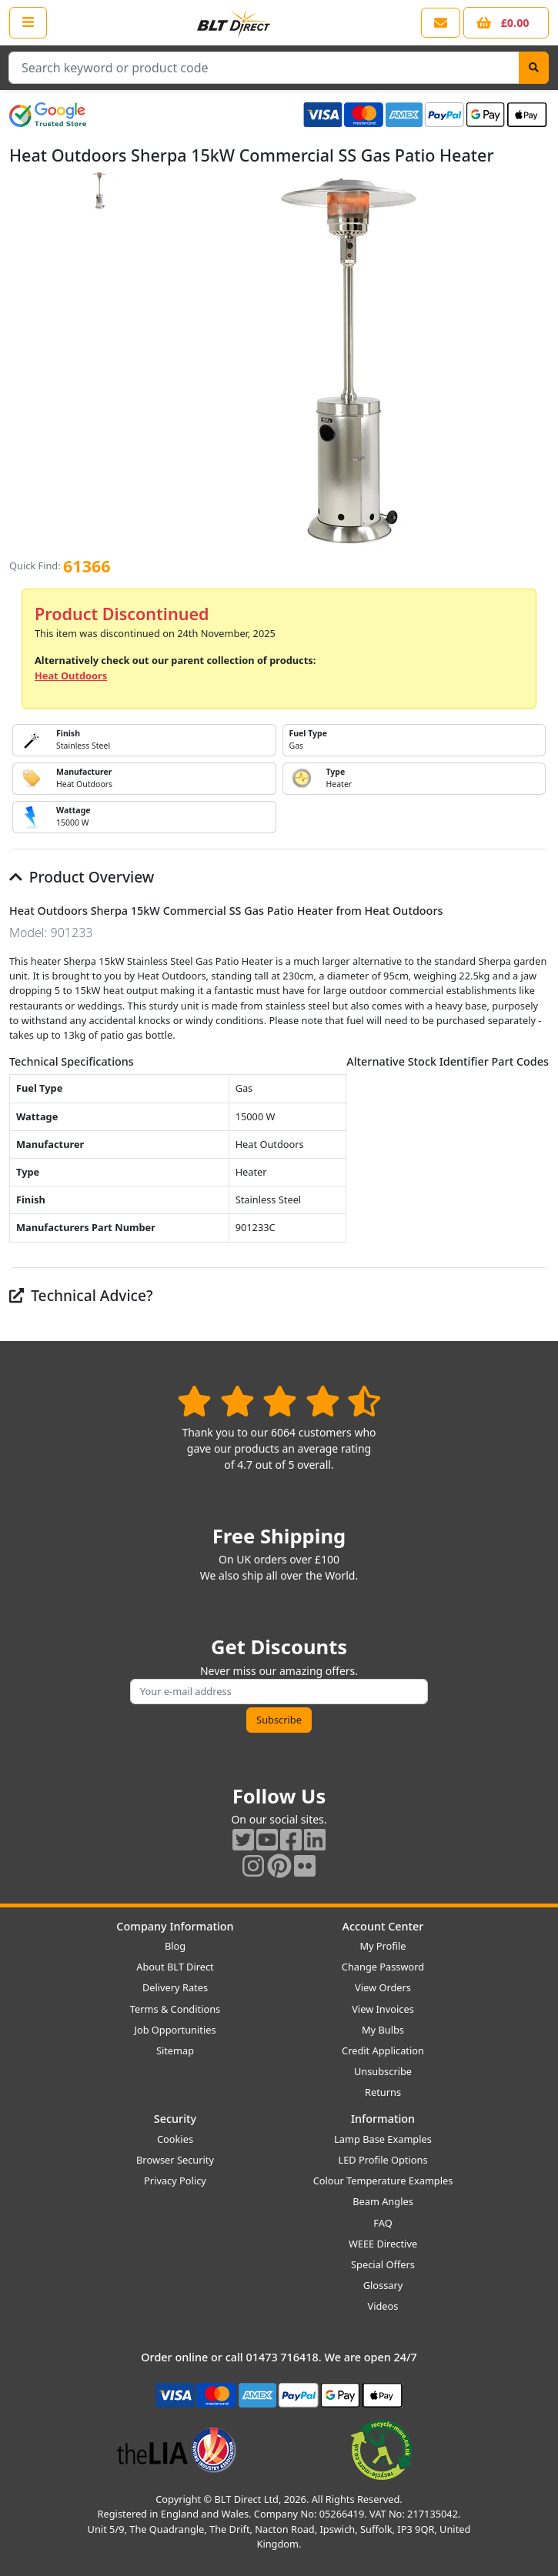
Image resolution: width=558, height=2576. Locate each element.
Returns (383, 2092)
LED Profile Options (382, 2160)
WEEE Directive (383, 2244)
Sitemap (175, 2050)
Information (383, 2118)
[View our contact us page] (440, 23)
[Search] (534, 68)
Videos (383, 2306)
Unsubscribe (383, 2071)
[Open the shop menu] (28, 22)
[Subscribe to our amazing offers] (279, 1691)
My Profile (382, 1946)
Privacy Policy (175, 2180)
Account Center (383, 1926)
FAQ (382, 2223)
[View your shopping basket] (506, 22)
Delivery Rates (175, 1987)
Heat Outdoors (71, 675)
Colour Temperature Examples (383, 2180)
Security (175, 2118)
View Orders (383, 1987)
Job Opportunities (175, 2030)
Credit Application (383, 2050)
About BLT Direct (175, 1967)
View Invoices (383, 2009)
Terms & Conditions (175, 2009)
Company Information (174, 1926)
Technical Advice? (81, 1295)
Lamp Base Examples (383, 2139)
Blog (175, 1946)
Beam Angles (383, 2201)
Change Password (383, 1967)
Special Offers (383, 2264)
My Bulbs (383, 2030)
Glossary (383, 2285)
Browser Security (175, 2160)
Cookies (175, 2139)
